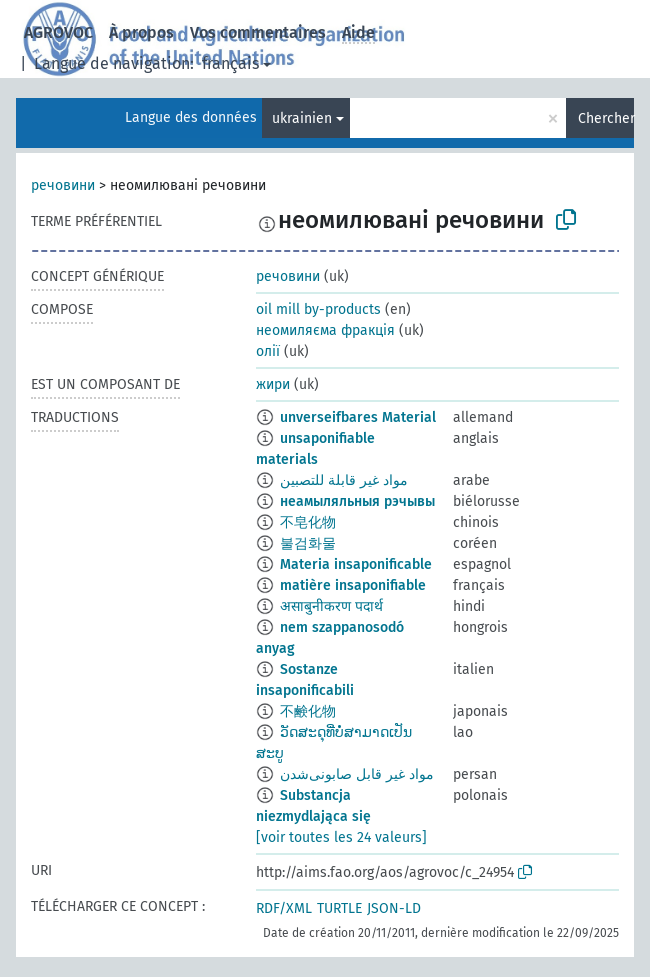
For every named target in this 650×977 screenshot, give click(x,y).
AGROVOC (58, 32)
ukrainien (302, 118)
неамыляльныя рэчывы (357, 501)
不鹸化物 (308, 711)
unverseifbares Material (358, 417)
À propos (141, 32)
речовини (63, 185)
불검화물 (308, 543)
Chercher (606, 118)
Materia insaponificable (356, 564)
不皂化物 (308, 522)
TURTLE (339, 908)
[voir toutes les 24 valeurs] (341, 837)
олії (268, 351)
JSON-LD (394, 908)
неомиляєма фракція (325, 330)
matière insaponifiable (353, 585)
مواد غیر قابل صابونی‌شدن (357, 774)
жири (273, 384)
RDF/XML (284, 908)
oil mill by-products (318, 309)
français (230, 63)
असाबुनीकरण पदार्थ (331, 606)
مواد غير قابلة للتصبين (344, 480)
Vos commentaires (258, 32)
